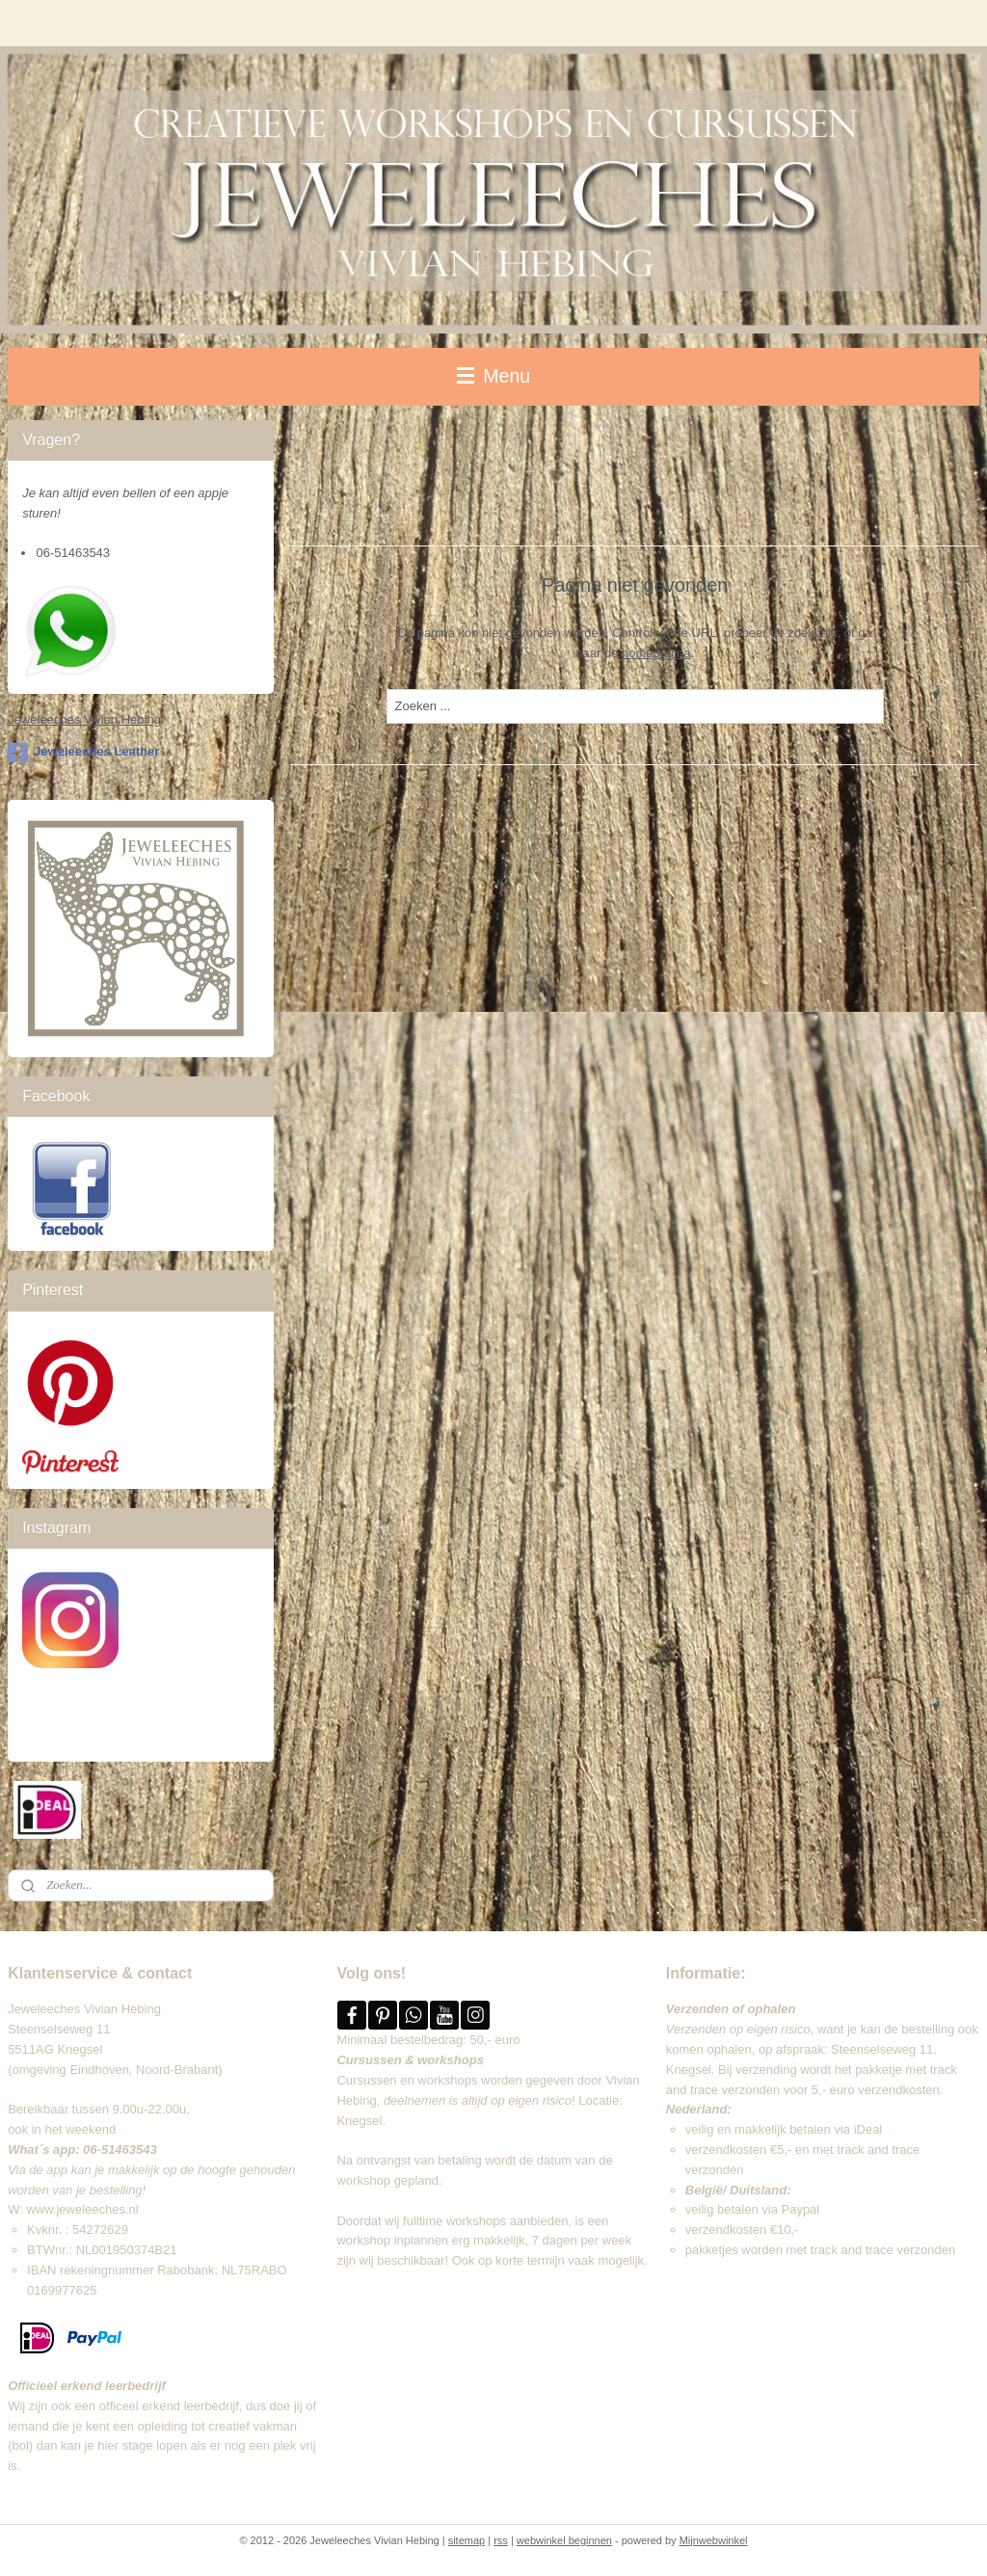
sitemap (467, 2540)
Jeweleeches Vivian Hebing (84, 719)
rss (501, 2540)
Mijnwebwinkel (714, 2540)
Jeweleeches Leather (83, 752)
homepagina (656, 653)
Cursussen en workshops (406, 2080)
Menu (493, 375)
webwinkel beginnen (564, 2540)
